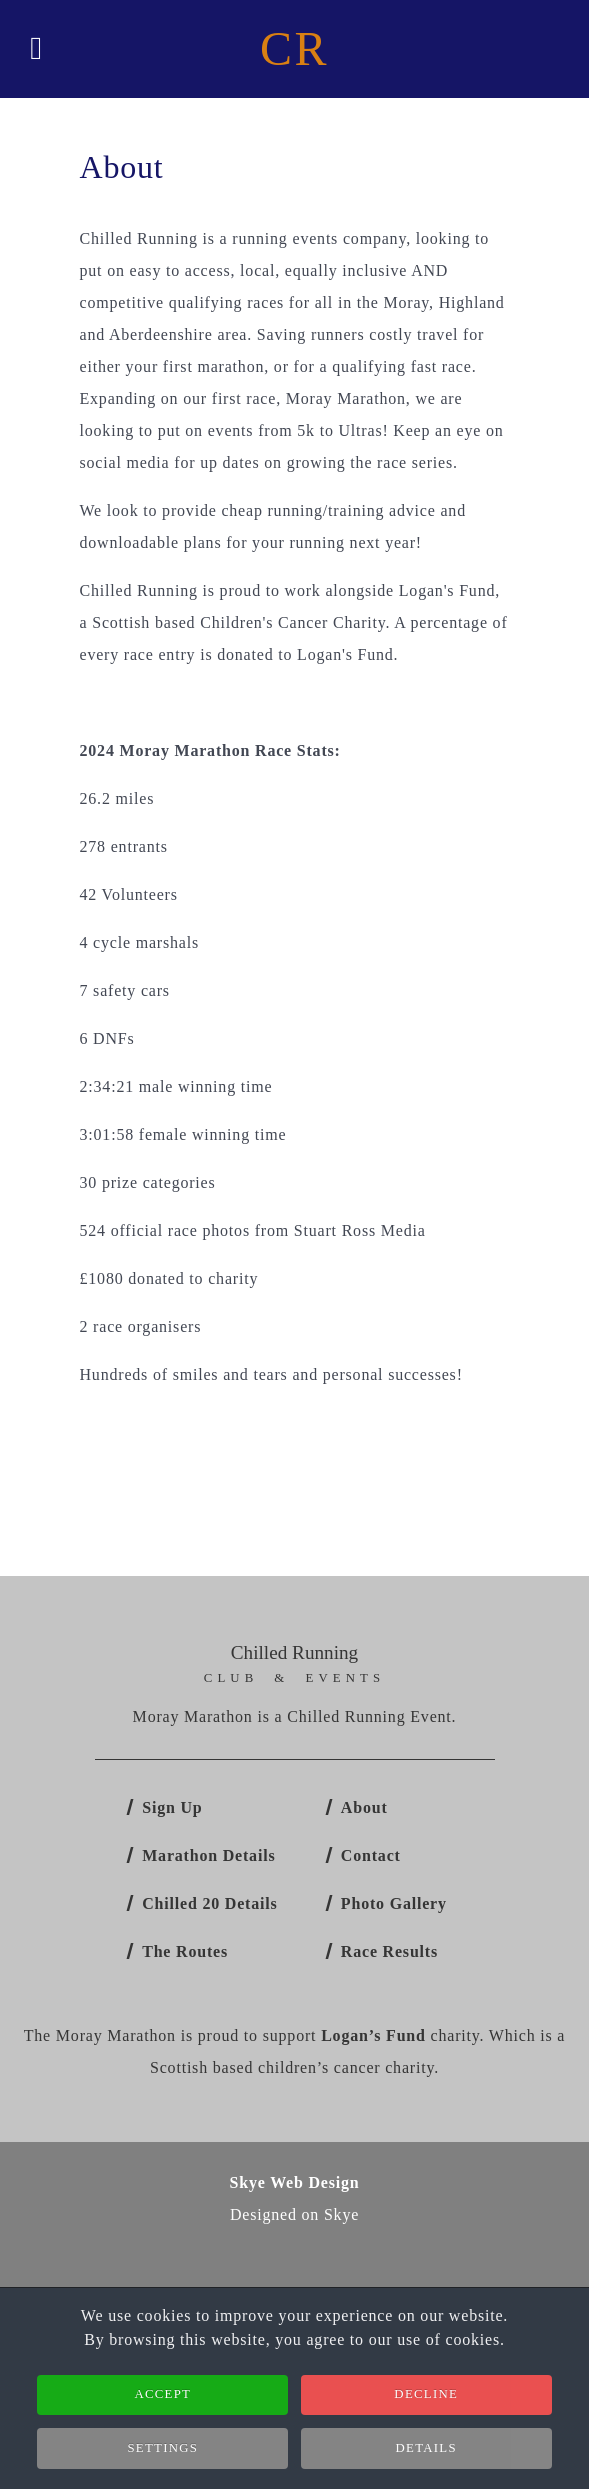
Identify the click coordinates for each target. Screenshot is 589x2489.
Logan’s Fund (373, 2035)
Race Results (389, 1951)
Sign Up (172, 1807)
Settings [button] (162, 2455)
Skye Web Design (295, 2182)
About (364, 1807)
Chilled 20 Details (209, 1903)
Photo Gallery (394, 1903)
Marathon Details (208, 1855)
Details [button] (426, 2455)
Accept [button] (162, 2401)
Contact (371, 1855)
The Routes (185, 1951)
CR (294, 48)
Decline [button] (426, 2401)
